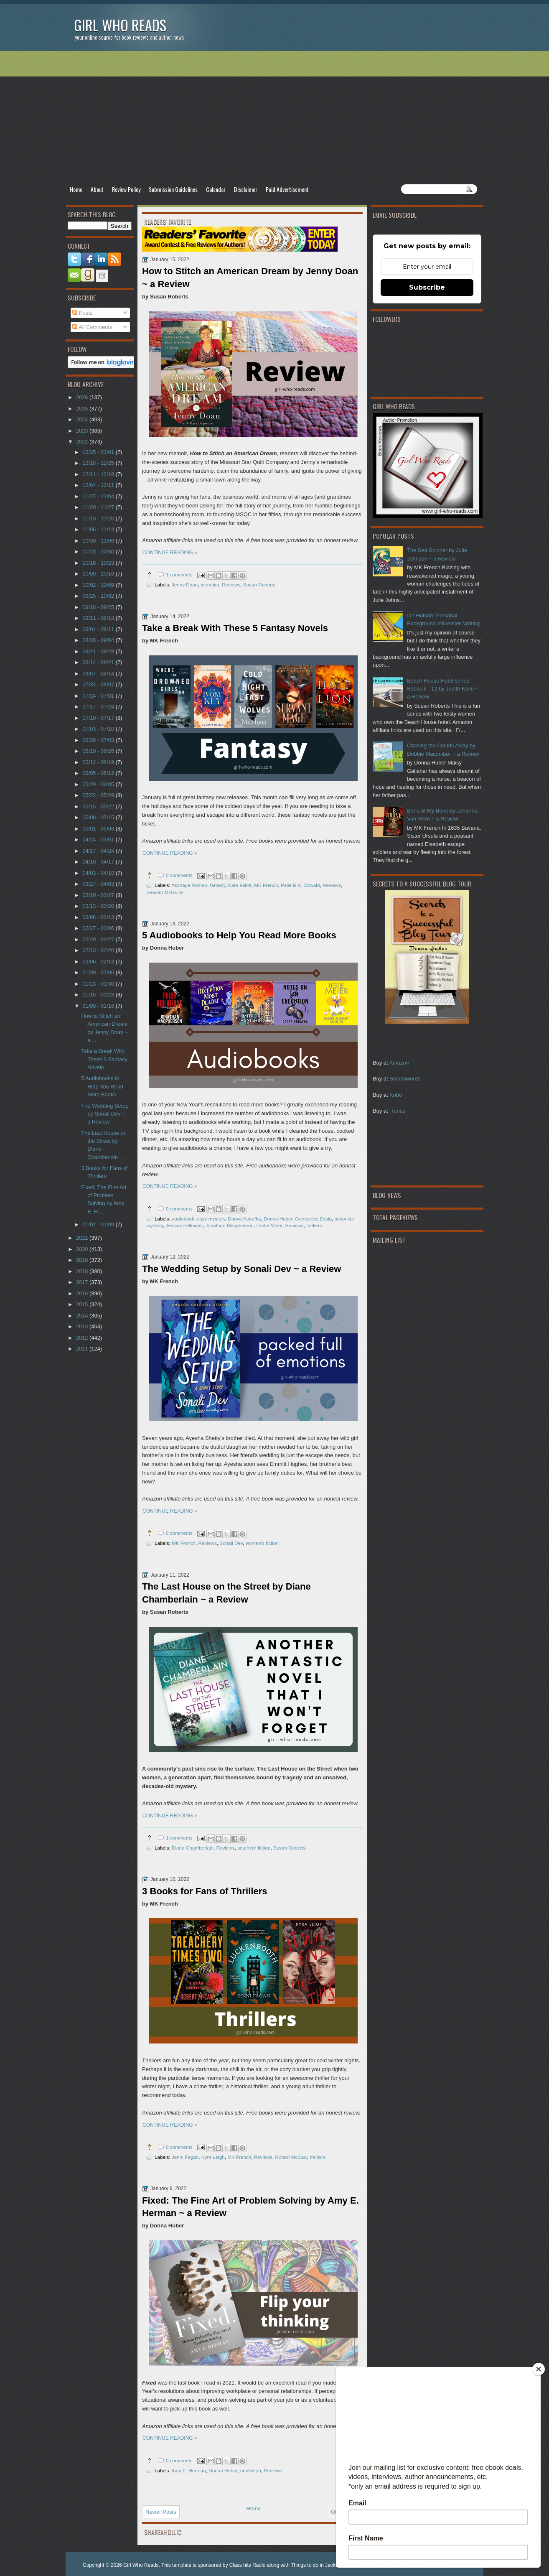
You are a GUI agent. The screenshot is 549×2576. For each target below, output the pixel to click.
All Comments (92, 327)
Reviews (231, 584)
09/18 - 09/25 (98, 607)
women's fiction (262, 1543)
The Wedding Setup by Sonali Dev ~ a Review (241, 1269)
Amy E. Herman (188, 2470)
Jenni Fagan (185, 2157)
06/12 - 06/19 (98, 762)
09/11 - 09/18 (98, 618)
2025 (82, 408)
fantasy (218, 885)
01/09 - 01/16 (98, 1006)
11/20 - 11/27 (98, 507)
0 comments (179, 875)
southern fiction (253, 1847)
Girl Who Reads (120, 25)
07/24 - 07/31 (98, 696)
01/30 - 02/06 (98, 972)
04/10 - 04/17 (98, 862)
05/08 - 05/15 (98, 817)
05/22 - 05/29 (98, 795)
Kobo (395, 1095)
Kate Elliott (240, 885)
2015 (82, 1304)
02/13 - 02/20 (98, 950)
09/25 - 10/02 (98, 596)
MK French (266, 885)
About (97, 189)
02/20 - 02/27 (98, 939)
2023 (82, 431)
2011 (82, 1348)
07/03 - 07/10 (98, 729)
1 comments (179, 574)
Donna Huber (278, 1218)
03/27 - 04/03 (98, 884)
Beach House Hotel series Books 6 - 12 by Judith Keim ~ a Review (442, 689)
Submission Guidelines (173, 189)
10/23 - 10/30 (98, 551)
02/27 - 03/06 (98, 928)
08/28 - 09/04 (98, 640)
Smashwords (404, 1078)
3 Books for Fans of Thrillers (204, 1891)
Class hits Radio (247, 2565)
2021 (82, 1238)
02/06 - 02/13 (98, 961)
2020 (82, 1249)
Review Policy (126, 189)
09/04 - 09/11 (98, 629)
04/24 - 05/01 (98, 839)
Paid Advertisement (287, 189)
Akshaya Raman (189, 885)
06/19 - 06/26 (98, 751)
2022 (82, 441)
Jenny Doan (185, 584)
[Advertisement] (274, 117)
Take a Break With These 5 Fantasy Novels (235, 628)
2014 (82, 1315)
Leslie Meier (269, 1225)
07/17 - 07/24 (98, 706)
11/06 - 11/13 (98, 529)
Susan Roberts (259, 584)
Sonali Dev (231, 1543)
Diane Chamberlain (193, 1847)
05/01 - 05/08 (98, 829)
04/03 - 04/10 (98, 873)
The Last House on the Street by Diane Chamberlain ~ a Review (226, 1593)
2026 (82, 397)
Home (76, 189)
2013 (82, 1326)
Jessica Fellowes (184, 1225)
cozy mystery (211, 1218)
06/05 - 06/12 (98, 773)
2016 (82, 1293)
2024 (82, 419)
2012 (82, 1338)
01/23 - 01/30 (98, 984)
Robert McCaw (291, 2157)
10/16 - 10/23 (98, 563)
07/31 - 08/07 (98, 684)
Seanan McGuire (164, 892)
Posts (82, 313)
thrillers (314, 1225)
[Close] (538, 2369)
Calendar (216, 189)
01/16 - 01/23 (98, 994)
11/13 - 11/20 (98, 518)
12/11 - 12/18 (98, 474)
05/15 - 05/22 (98, 806)
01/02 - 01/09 (98, 1224)
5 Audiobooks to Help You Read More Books (239, 935)
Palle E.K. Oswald (300, 885)
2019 (82, 1260)
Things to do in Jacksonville (321, 2565)
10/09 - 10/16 (98, 574)
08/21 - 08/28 (98, 651)
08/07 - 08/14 (98, 673)
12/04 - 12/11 (98, 485)
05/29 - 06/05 (98, 784)
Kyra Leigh (213, 2157)
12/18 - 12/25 (98, 463)
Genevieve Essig (313, 1218)
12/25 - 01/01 (98, 452)
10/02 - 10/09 (98, 585)
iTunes (397, 1111)
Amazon (399, 1063)
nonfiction (250, 2470)
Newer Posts (160, 2512)
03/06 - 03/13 (98, 917)
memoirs (210, 584)
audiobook (183, 1218)
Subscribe (427, 287)
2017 (82, 1282)
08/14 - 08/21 (98, 662)
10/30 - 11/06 (98, 541)
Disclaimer (245, 189)
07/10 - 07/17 (98, 718)
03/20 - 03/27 (98, 895)
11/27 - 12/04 (98, 496)
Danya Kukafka (244, 1218)
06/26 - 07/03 (98, 740)
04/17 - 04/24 (98, 851)
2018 (82, 1271)
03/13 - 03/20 (98, 906)
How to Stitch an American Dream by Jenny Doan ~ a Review (250, 277)
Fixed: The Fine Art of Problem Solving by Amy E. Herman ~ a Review (250, 2207)
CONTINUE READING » (169, 552)
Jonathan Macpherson (229, 1225)
